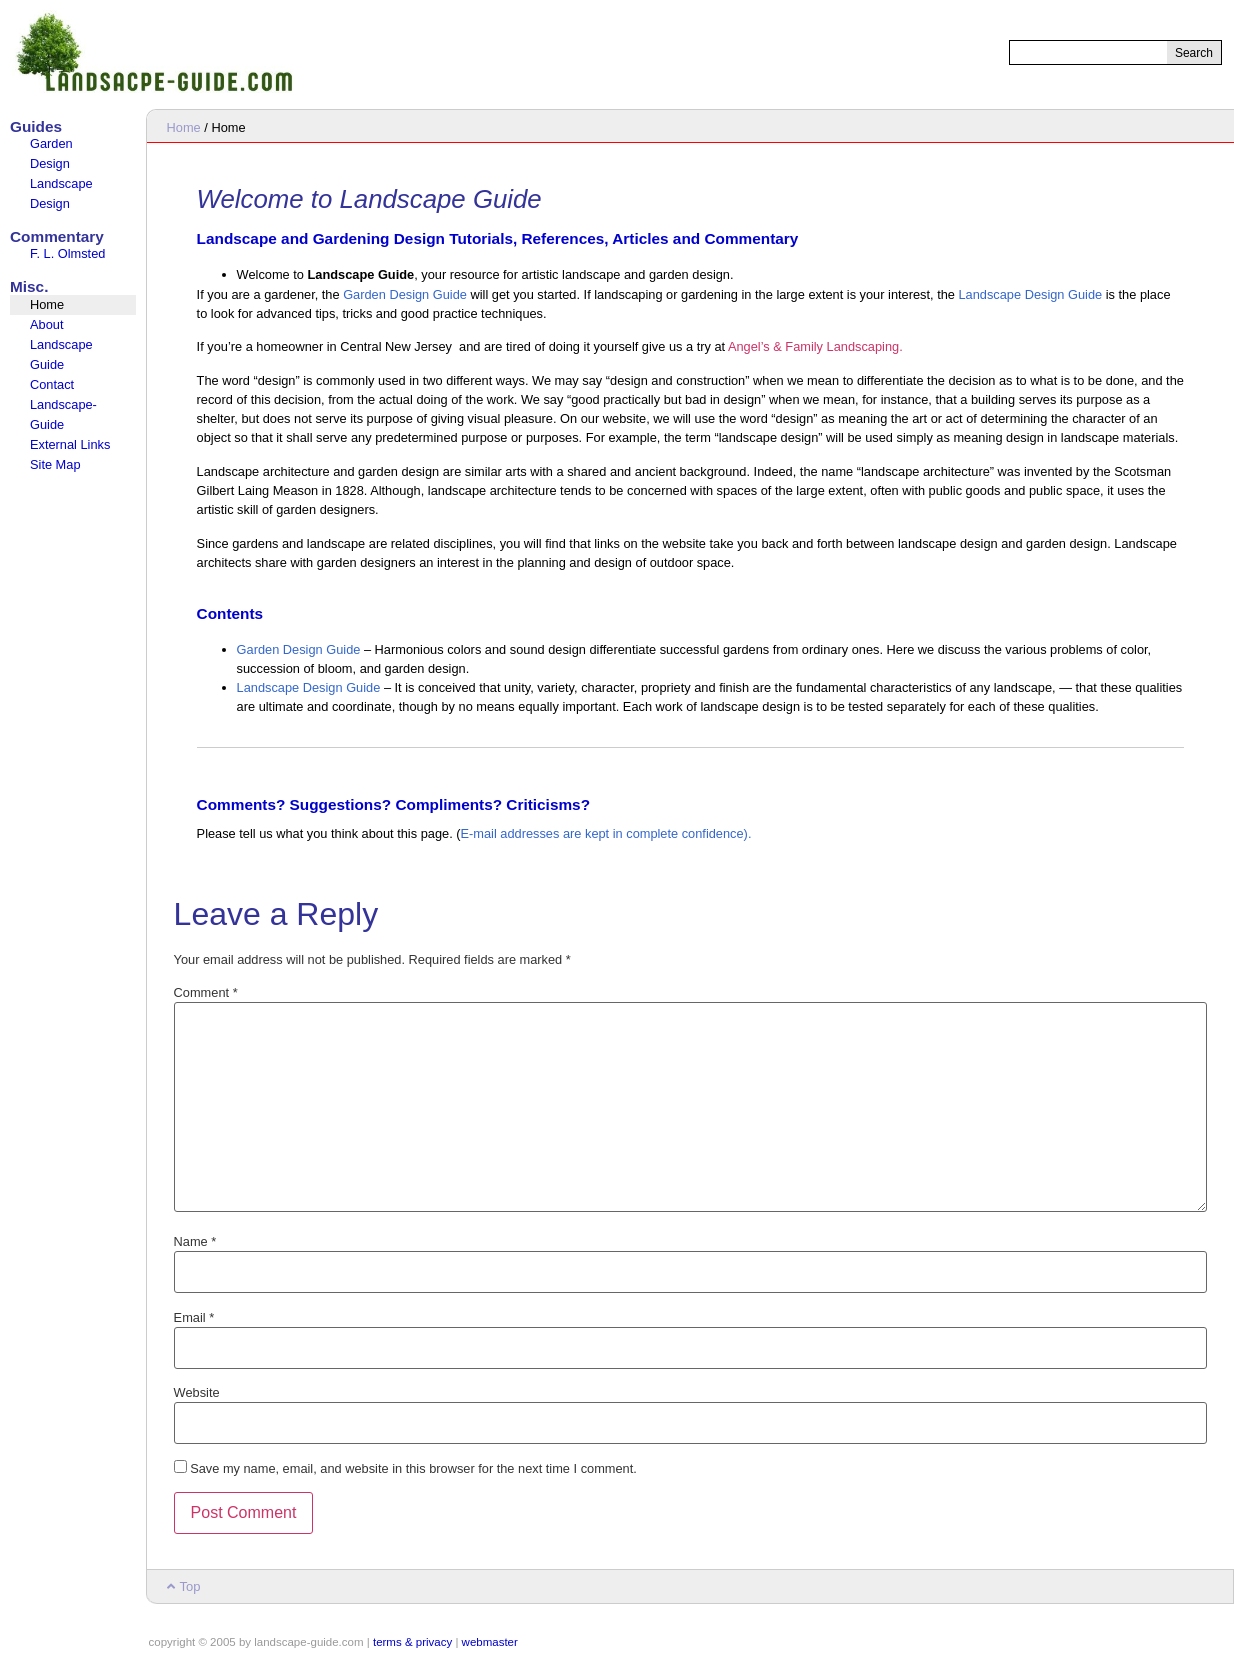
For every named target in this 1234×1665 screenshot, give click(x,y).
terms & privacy (412, 1642)
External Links (70, 444)
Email (194, 1318)
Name (195, 1242)
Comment (206, 993)
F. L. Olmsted (67, 253)
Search (1194, 53)
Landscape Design (61, 193)
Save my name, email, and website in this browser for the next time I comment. (413, 1469)
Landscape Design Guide (1030, 294)
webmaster (490, 1642)
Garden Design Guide (405, 294)
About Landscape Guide (61, 344)
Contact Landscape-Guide (63, 404)
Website (197, 1393)
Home (47, 304)
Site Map (55, 464)
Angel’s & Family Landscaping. (815, 346)
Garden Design (51, 153)
